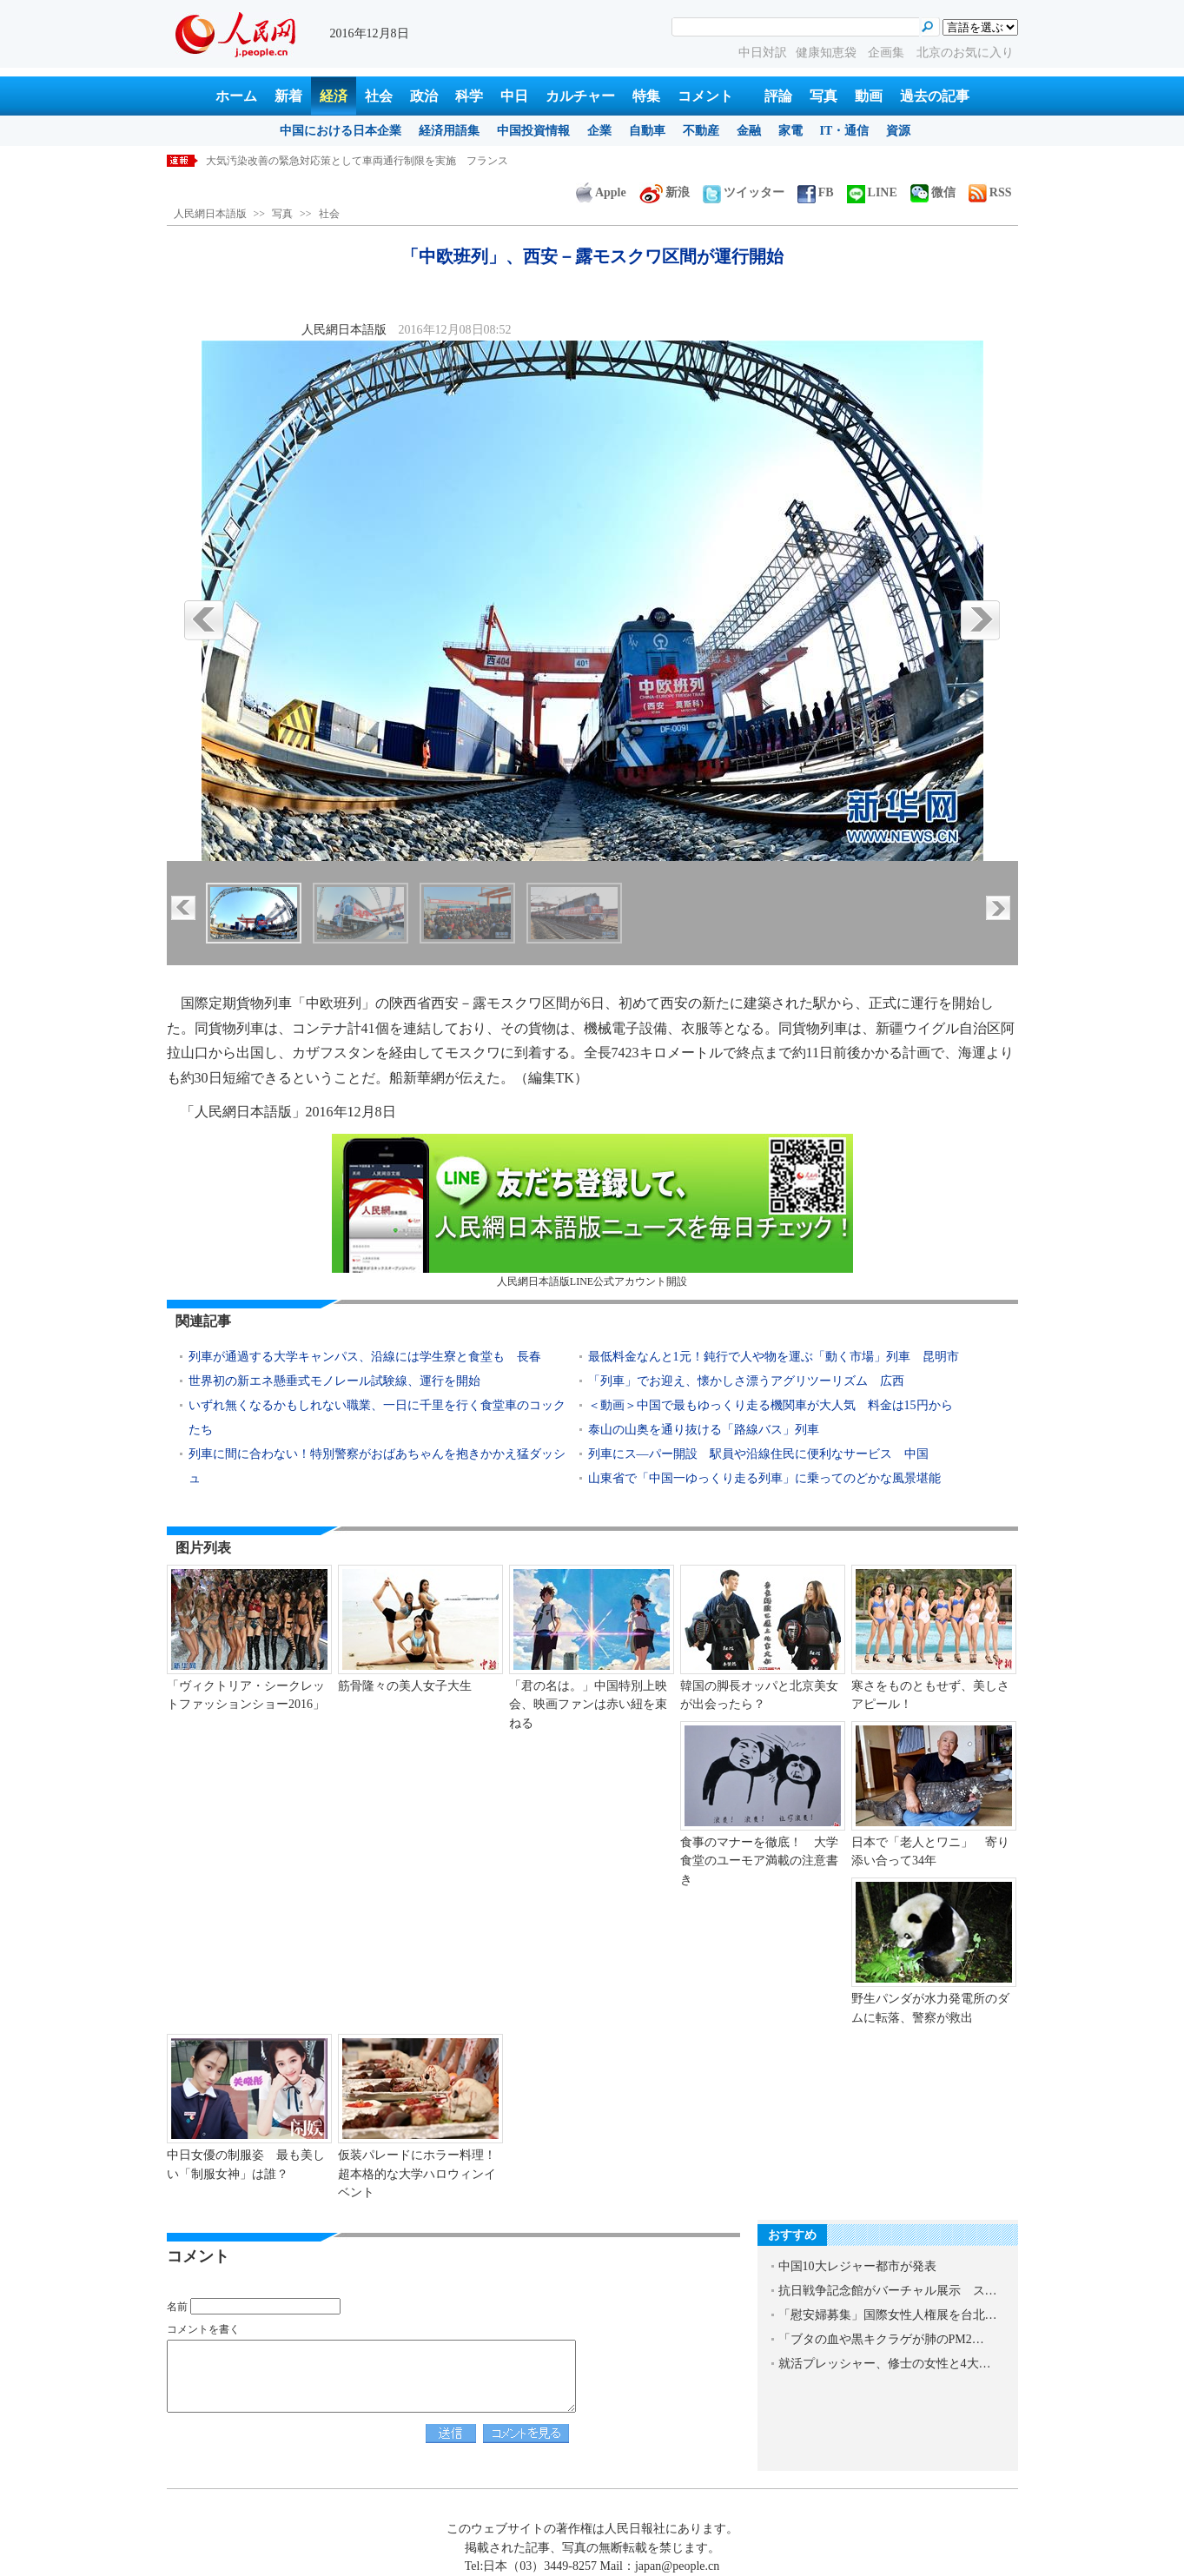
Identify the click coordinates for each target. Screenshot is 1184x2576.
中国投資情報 (533, 130)
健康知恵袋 (828, 52)
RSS (990, 192)
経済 (333, 96)
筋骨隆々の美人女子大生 (405, 1685)
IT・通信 (845, 130)
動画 (869, 96)
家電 (790, 130)
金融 (749, 130)
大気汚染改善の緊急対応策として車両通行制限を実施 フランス (357, 161)
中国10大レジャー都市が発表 (857, 2266)
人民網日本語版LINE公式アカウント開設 (592, 1211)
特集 (646, 96)
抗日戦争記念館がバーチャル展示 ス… (887, 2290)
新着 (288, 96)
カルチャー (580, 96)
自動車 (647, 130)
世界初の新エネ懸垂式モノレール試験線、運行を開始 (334, 1380)
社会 (379, 96)
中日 (514, 96)
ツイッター (743, 192)
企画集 (888, 52)
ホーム (236, 96)
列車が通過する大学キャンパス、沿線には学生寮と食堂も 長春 (365, 1356)
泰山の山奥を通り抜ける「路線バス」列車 (703, 1429)
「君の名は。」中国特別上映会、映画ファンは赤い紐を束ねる (588, 1704)
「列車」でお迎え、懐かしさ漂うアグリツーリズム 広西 (746, 1380)
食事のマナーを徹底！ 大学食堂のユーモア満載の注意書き (759, 1861)
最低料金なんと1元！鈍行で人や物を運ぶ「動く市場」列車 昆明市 (773, 1356)
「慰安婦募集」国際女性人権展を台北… (887, 2314)
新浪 (664, 192)
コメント (705, 96)
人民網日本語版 (210, 214)
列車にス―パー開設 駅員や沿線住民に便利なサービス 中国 (758, 1453)
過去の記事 (934, 96)
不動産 (701, 130)
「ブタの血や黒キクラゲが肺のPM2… (881, 2339)
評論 (778, 96)
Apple (601, 192)
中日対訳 (762, 52)
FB (815, 192)
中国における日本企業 (340, 130)
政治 (424, 96)
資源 (898, 130)
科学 (469, 96)
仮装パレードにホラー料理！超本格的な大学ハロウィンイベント (417, 2174)
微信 (933, 192)
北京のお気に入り (965, 52)
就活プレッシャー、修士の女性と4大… (884, 2363)
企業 (599, 130)
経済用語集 (449, 130)
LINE (872, 192)
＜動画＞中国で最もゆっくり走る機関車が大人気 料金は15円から (770, 1405)
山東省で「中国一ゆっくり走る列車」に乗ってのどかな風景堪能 (764, 1478)
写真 (823, 96)
